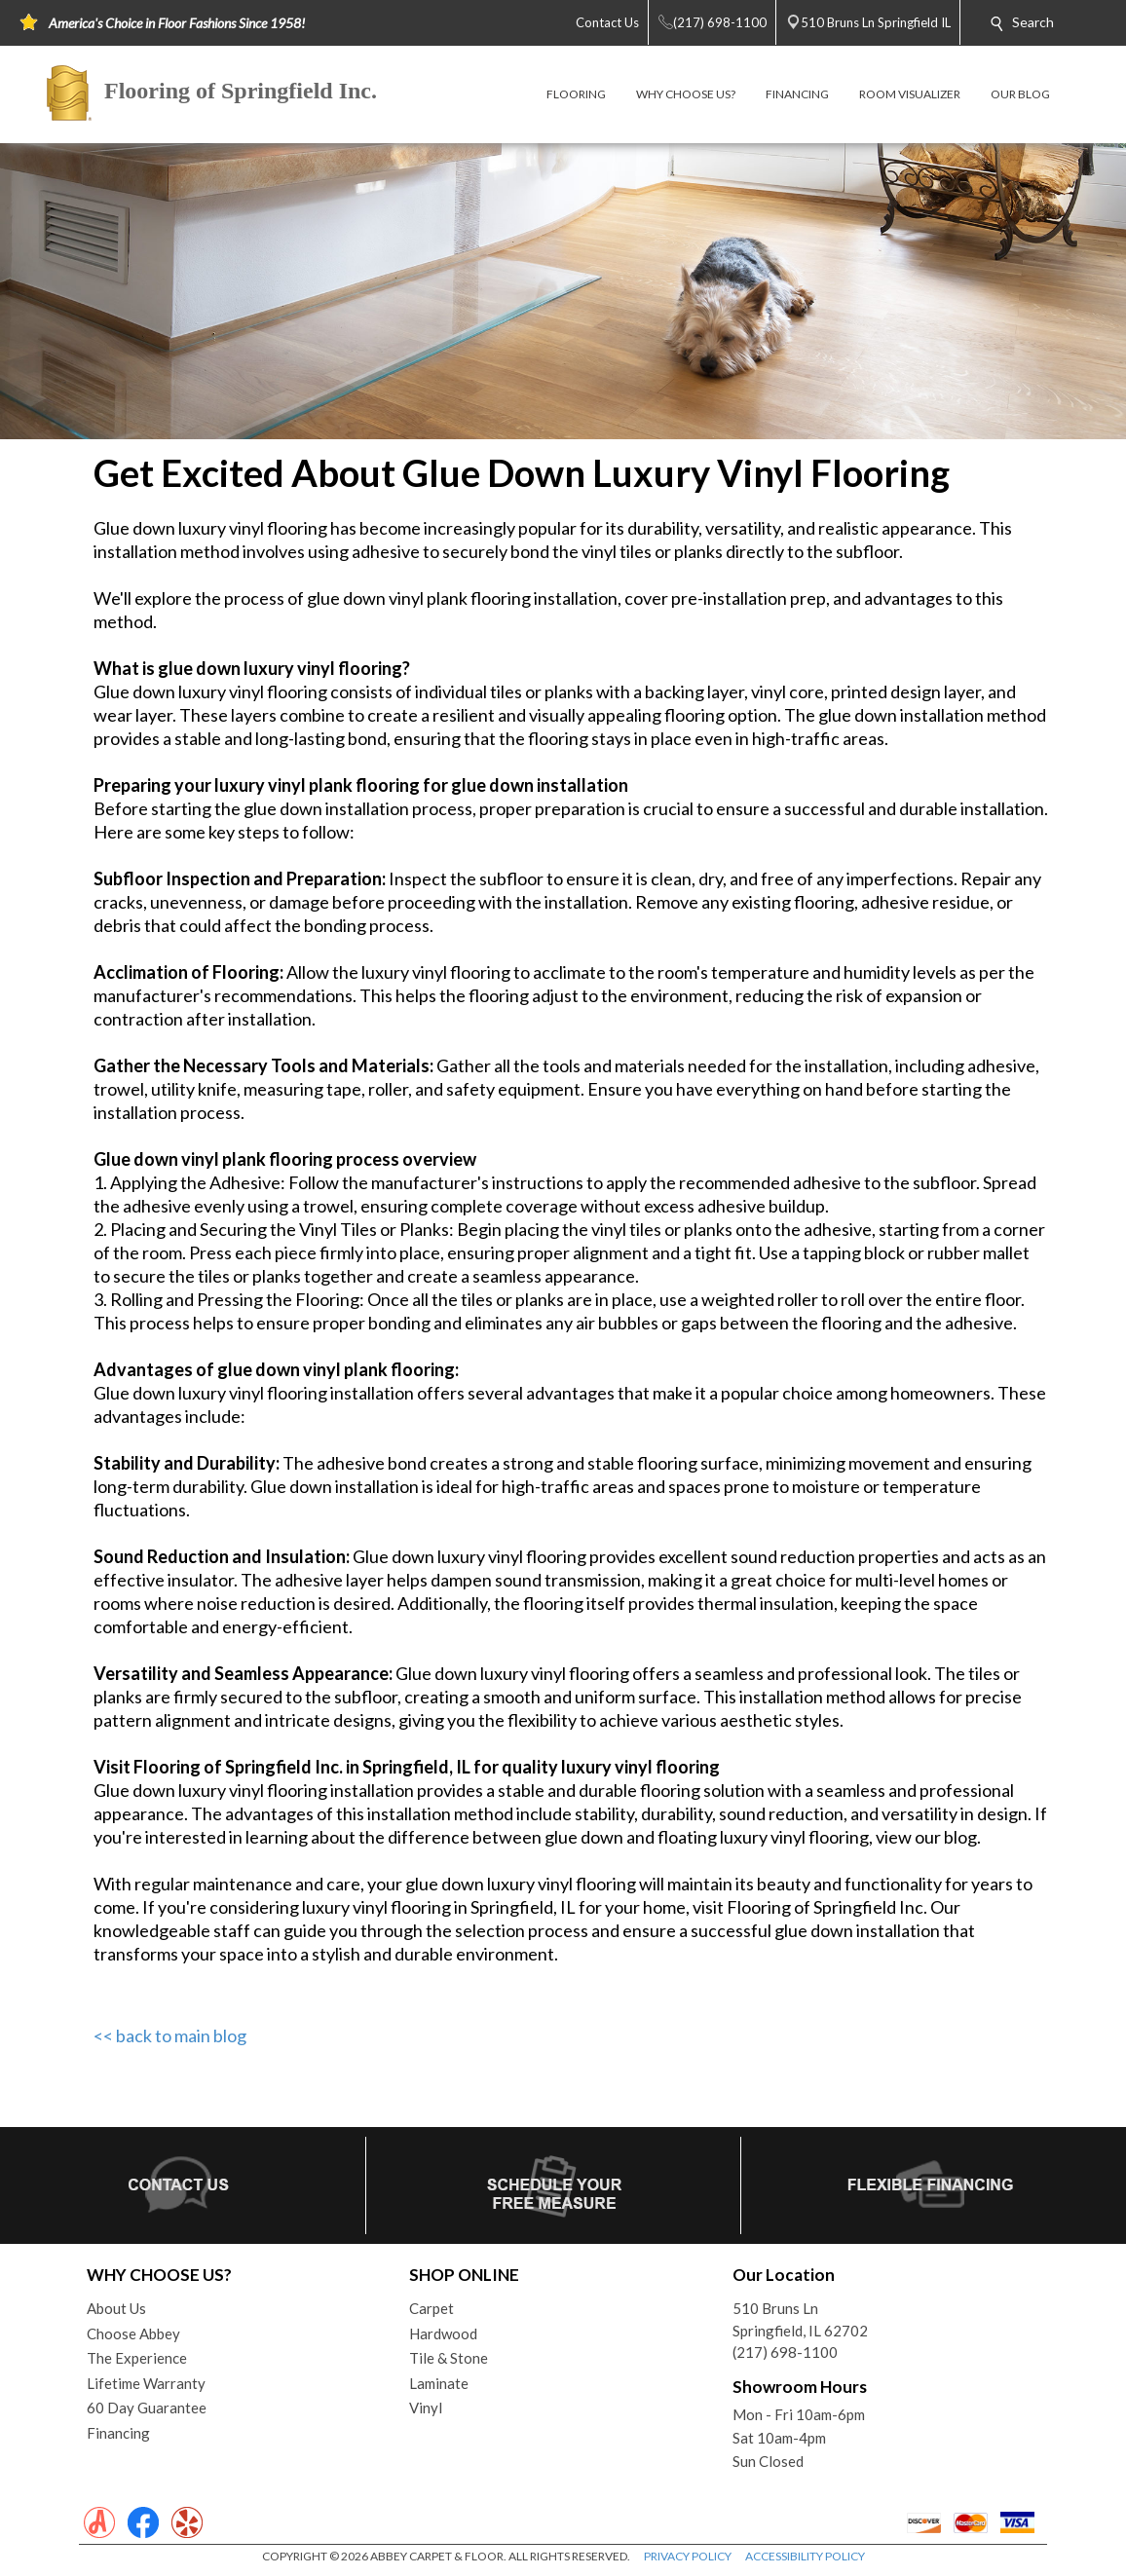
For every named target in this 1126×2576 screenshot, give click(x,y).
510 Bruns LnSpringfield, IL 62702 (800, 2319)
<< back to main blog (170, 2035)
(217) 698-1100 (785, 2352)
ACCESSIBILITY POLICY (805, 2556)
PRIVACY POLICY (688, 2556)
